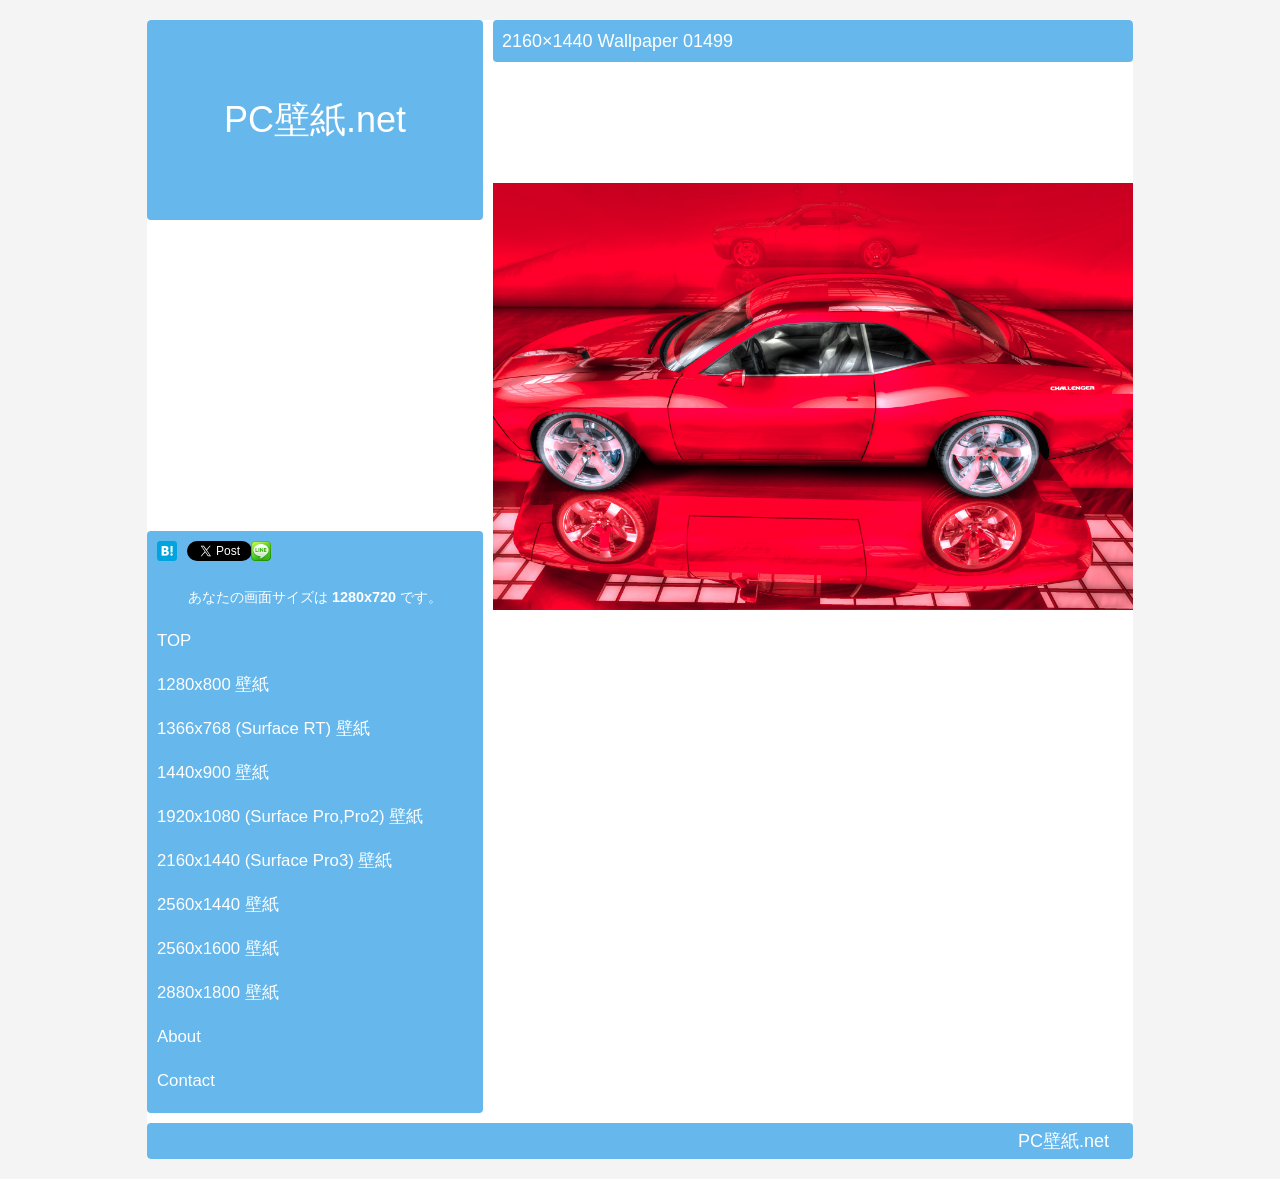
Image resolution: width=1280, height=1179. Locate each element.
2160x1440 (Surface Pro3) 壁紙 (275, 860)
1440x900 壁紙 (213, 772)
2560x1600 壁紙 (218, 948)
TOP (174, 640)
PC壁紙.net (315, 119)
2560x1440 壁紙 (218, 904)
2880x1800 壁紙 (218, 992)
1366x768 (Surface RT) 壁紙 (263, 728)
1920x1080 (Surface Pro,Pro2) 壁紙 (290, 816)
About (179, 1036)
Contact (186, 1080)
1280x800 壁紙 (213, 684)
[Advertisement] (315, 380)
